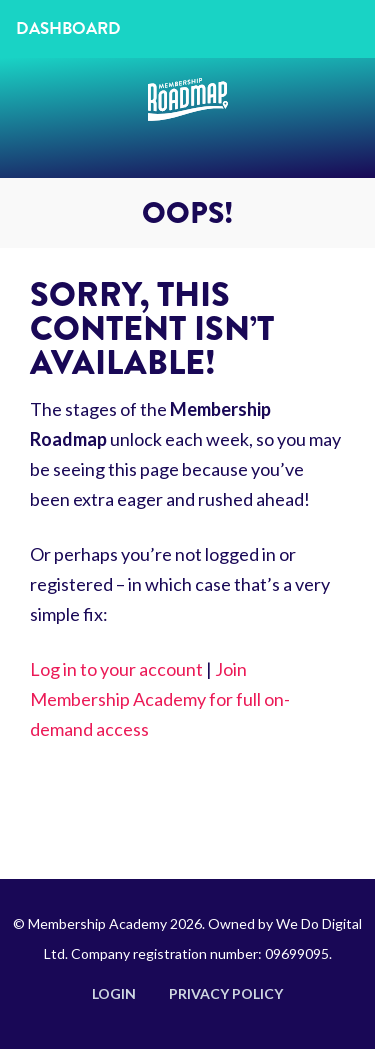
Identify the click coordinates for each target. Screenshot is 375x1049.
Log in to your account (116, 669)
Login (114, 993)
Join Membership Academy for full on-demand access (160, 699)
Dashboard (68, 28)
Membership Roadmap (188, 118)
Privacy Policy (226, 993)
